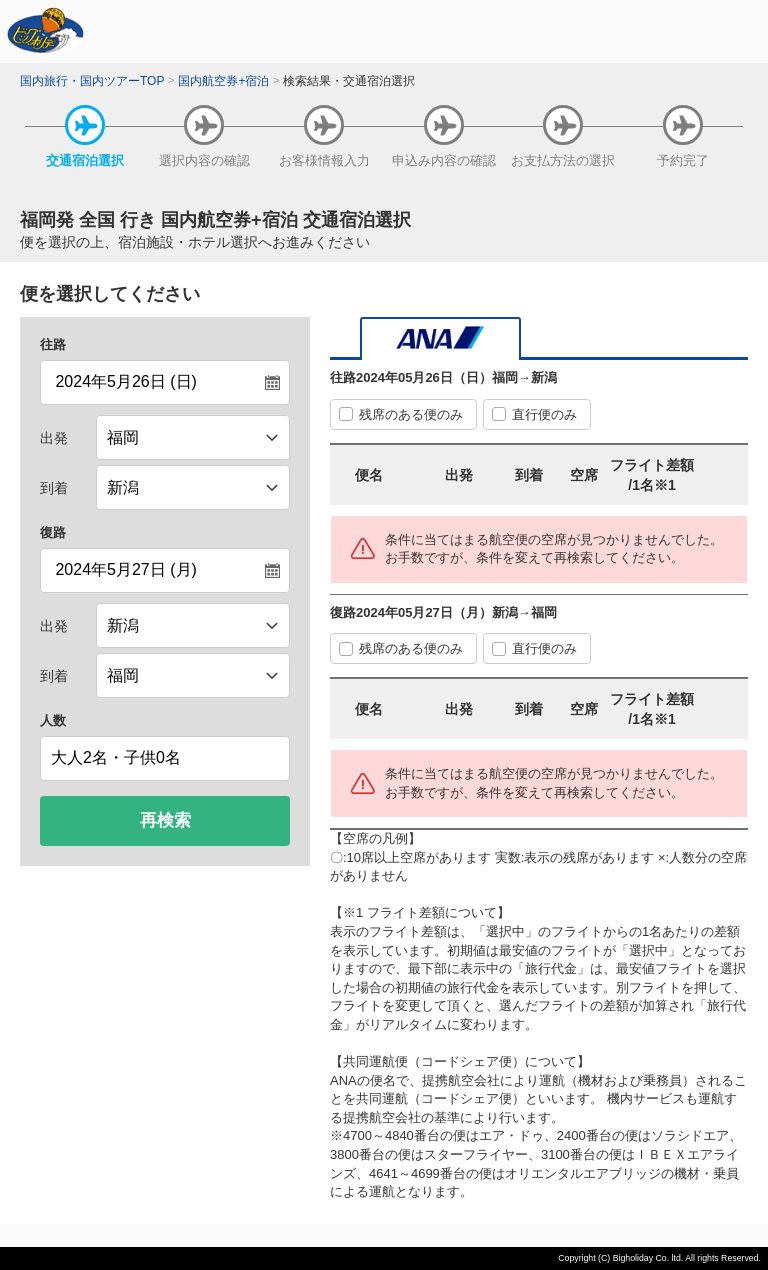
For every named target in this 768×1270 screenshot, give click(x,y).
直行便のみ (544, 414)
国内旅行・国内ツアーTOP (92, 81)
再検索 (165, 820)
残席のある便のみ (411, 414)
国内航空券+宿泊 (223, 81)
